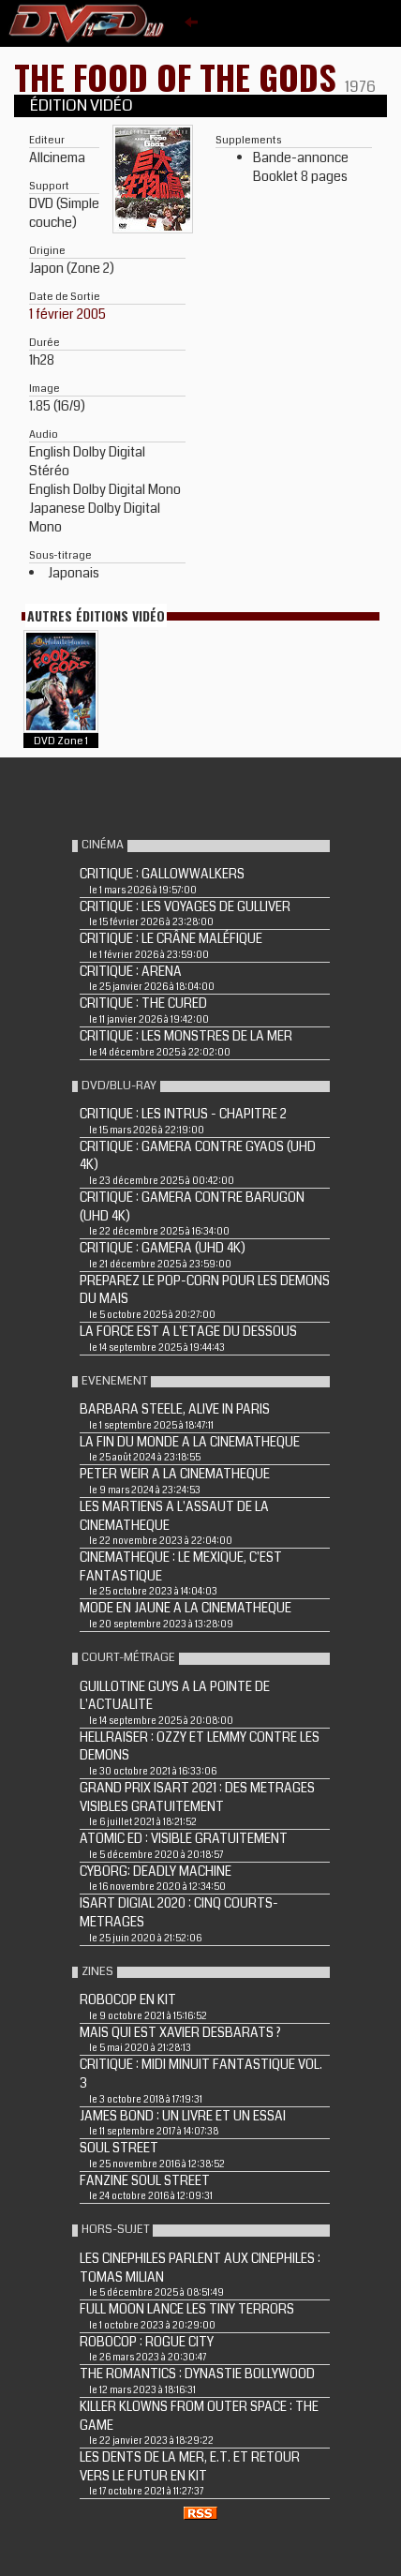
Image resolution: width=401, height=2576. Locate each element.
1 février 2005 (67, 314)
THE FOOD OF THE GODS (179, 76)
